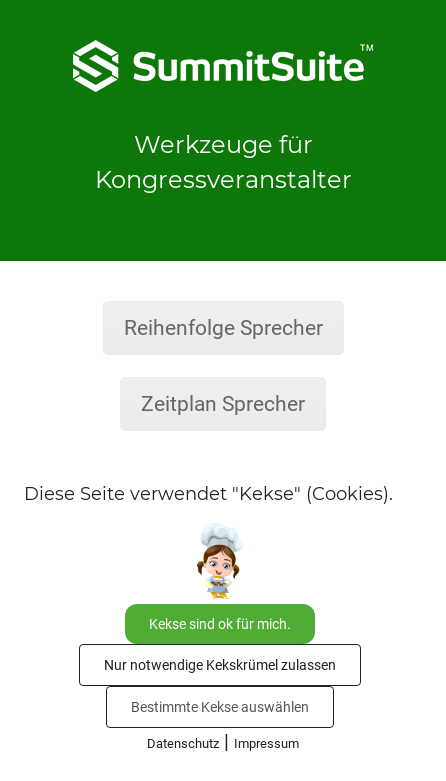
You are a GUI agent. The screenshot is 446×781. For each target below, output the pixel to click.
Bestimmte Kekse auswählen (220, 707)
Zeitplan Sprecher (223, 404)
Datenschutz (183, 743)
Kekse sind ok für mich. (220, 624)
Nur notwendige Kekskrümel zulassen (220, 665)
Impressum (266, 743)
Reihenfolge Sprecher (223, 328)
